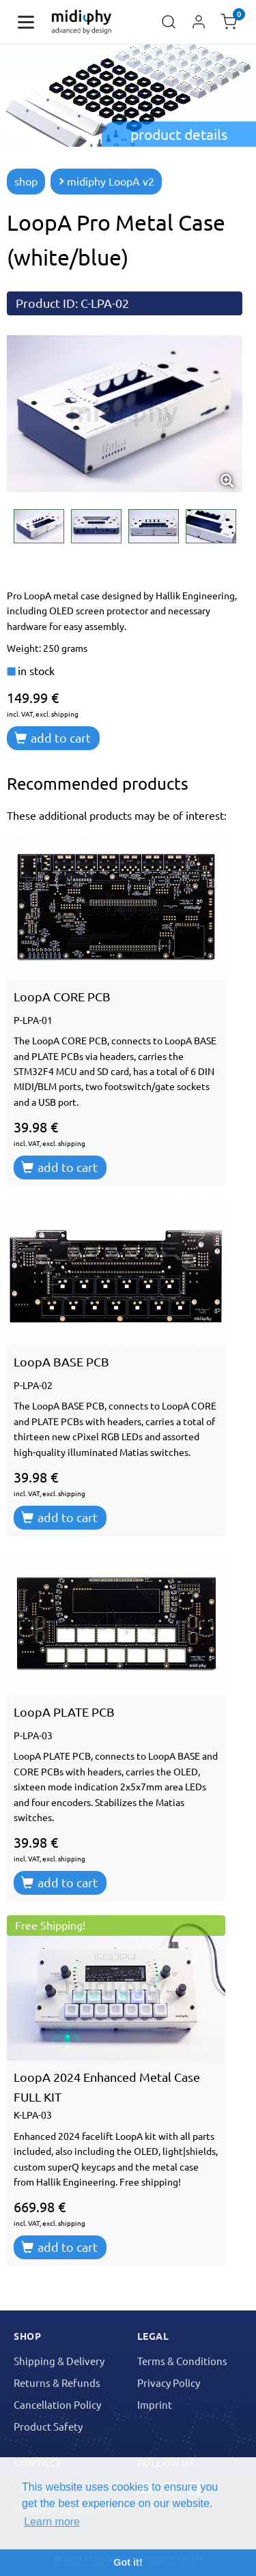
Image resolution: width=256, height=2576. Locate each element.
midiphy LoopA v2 (106, 181)
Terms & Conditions (182, 2360)
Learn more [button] (52, 2522)
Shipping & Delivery (59, 2360)
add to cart (52, 737)
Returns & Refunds (57, 2382)
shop (26, 181)
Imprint (154, 2404)
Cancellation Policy (57, 2404)
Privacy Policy (168, 2382)
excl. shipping (57, 714)
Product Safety (48, 2426)
